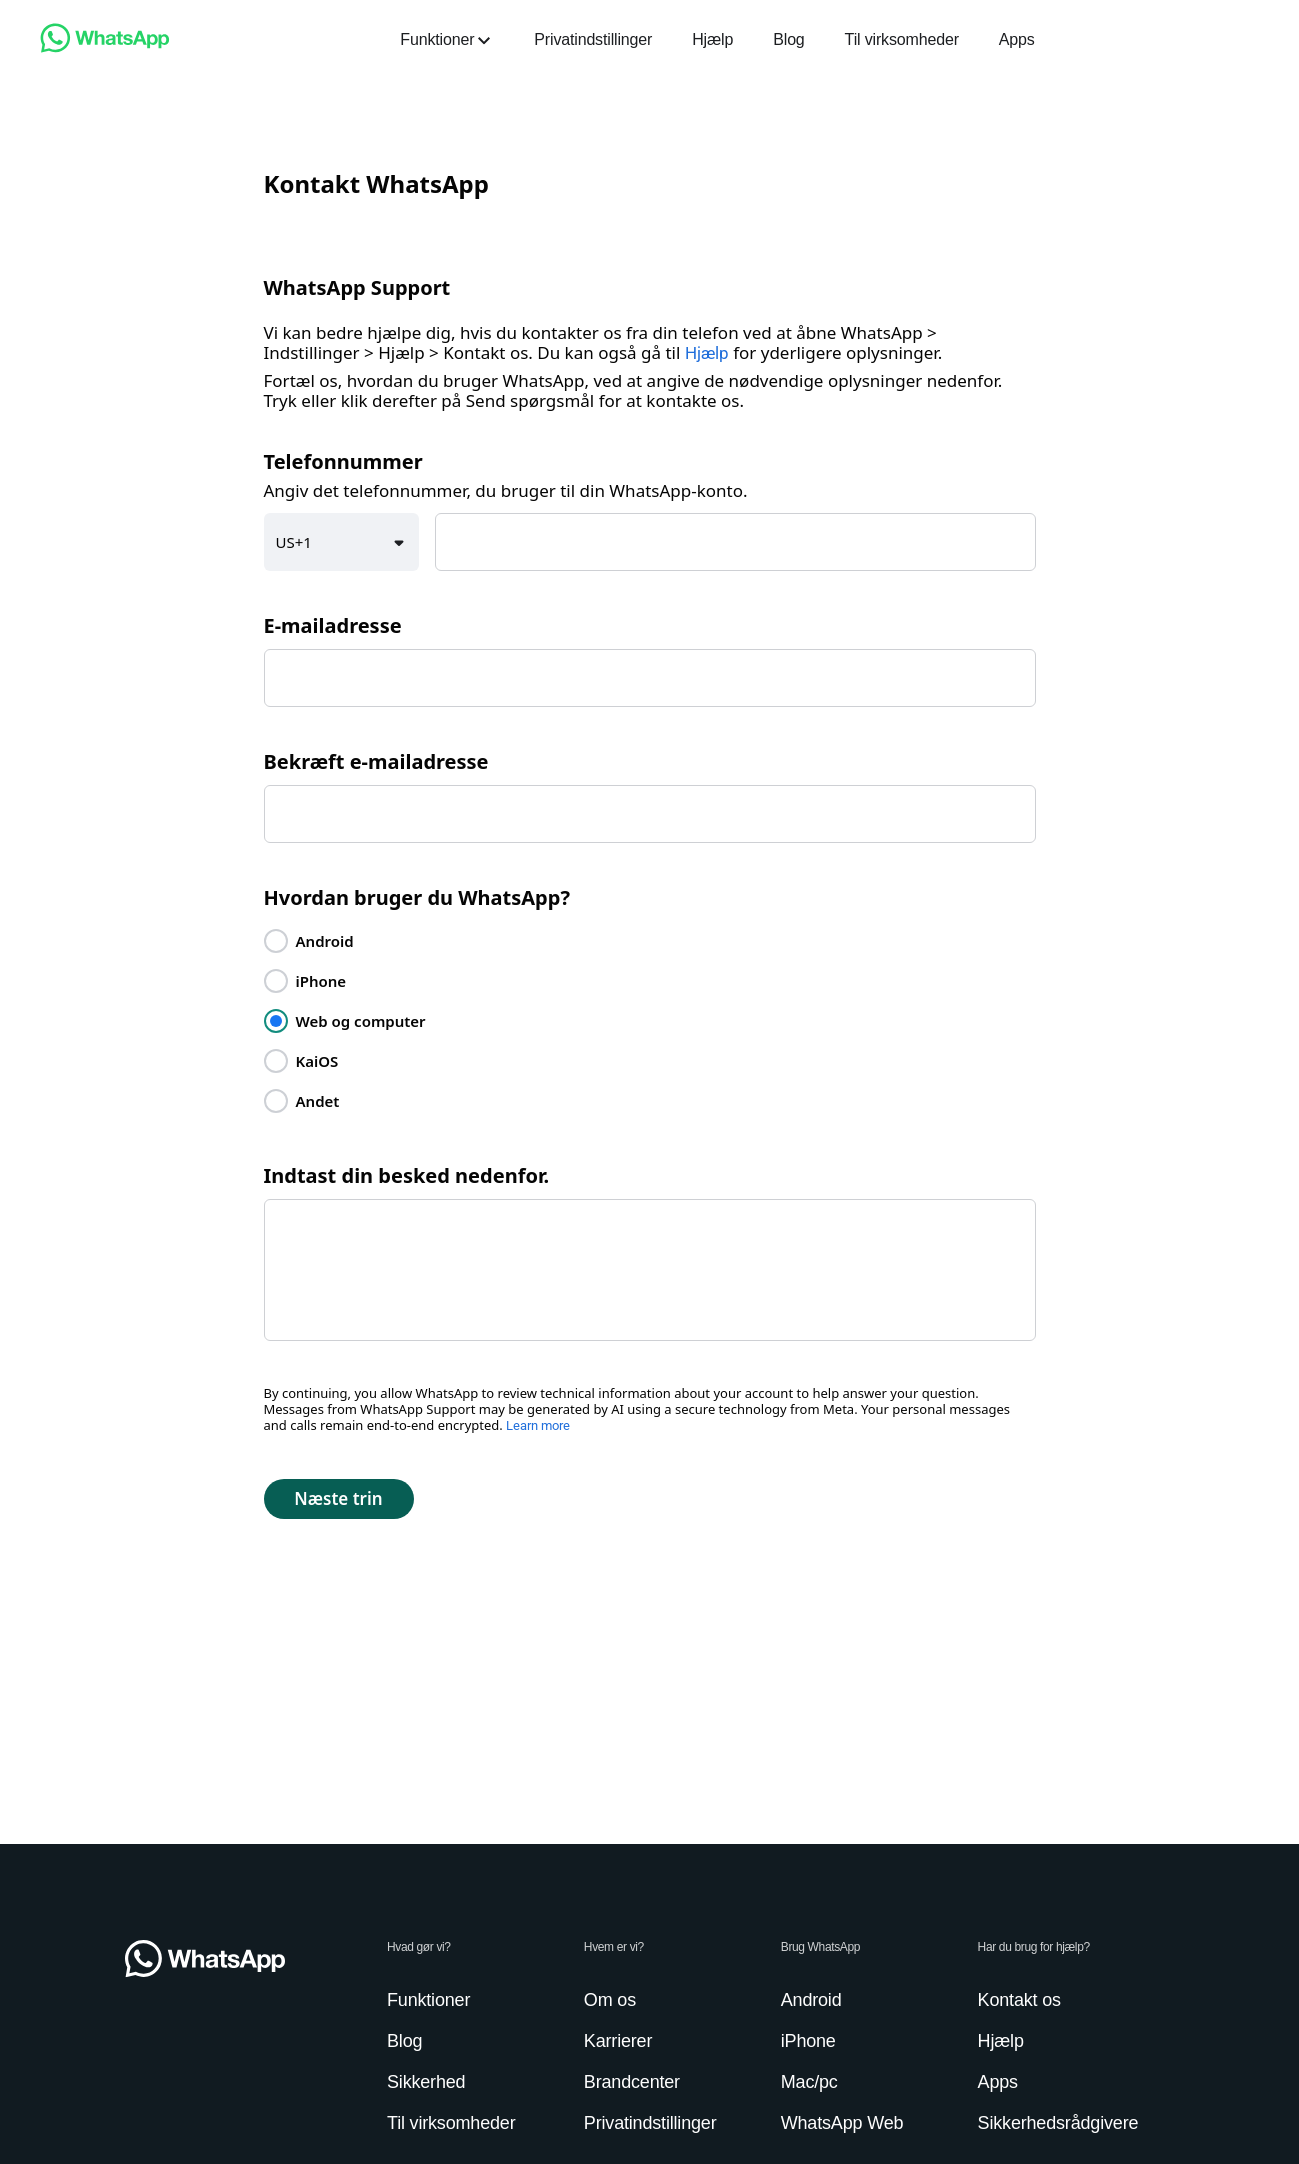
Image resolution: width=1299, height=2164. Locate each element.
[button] (342, 542)
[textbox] (735, 542)
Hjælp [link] (707, 353)
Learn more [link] (538, 1425)
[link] (105, 47)
